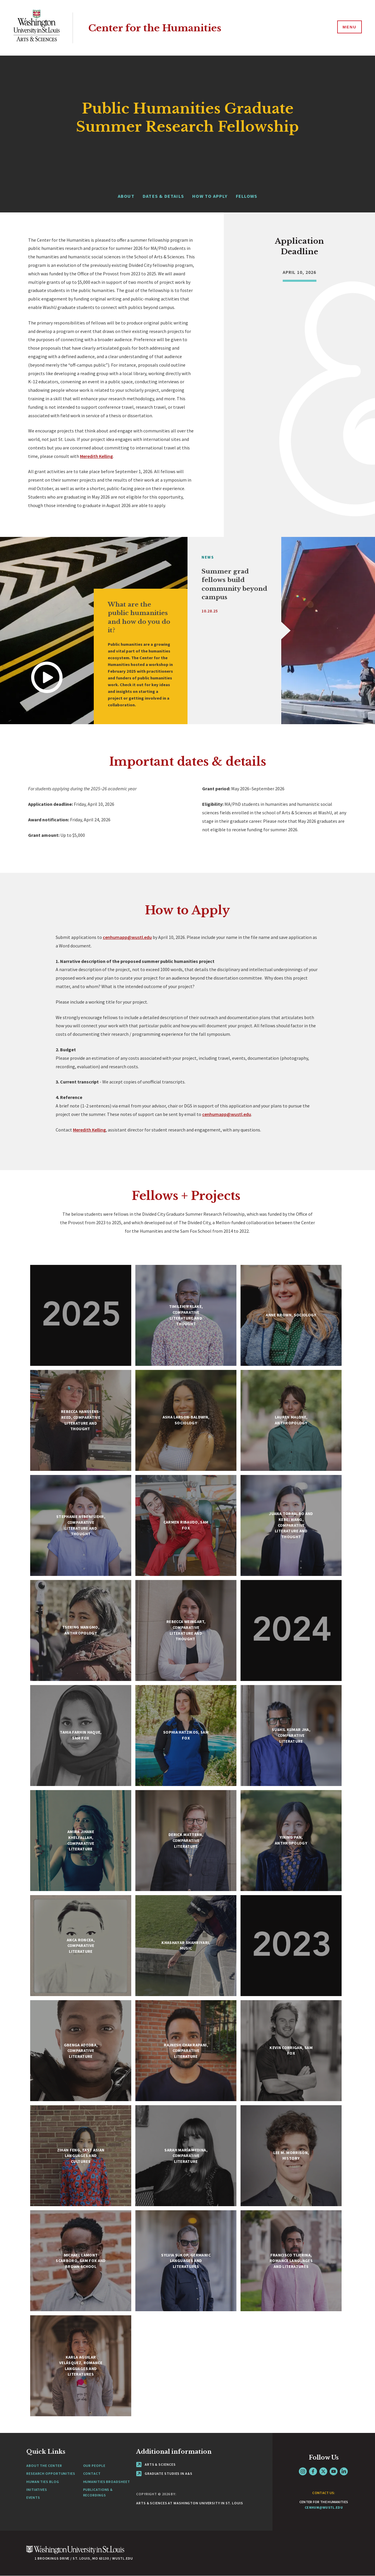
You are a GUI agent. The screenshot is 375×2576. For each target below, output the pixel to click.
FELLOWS (246, 196)
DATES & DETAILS (163, 196)
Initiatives (36, 2489)
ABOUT (126, 196)
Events (33, 2497)
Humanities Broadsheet (106, 2481)
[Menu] (348, 27)
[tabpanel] (94, 630)
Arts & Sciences (155, 2464)
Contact (92, 2473)
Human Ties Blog (42, 2481)
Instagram (303, 2471)
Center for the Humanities (159, 27)
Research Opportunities (50, 2473)
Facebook (313, 2471)
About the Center (44, 2465)
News (208, 557)
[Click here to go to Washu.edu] (75, 2553)
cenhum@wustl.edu (324, 2507)
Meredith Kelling (96, 456)
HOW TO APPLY (209, 196)
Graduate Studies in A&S (164, 2473)
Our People (94, 2465)
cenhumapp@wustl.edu (127, 937)
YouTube (333, 2471)
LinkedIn (344, 2471)
